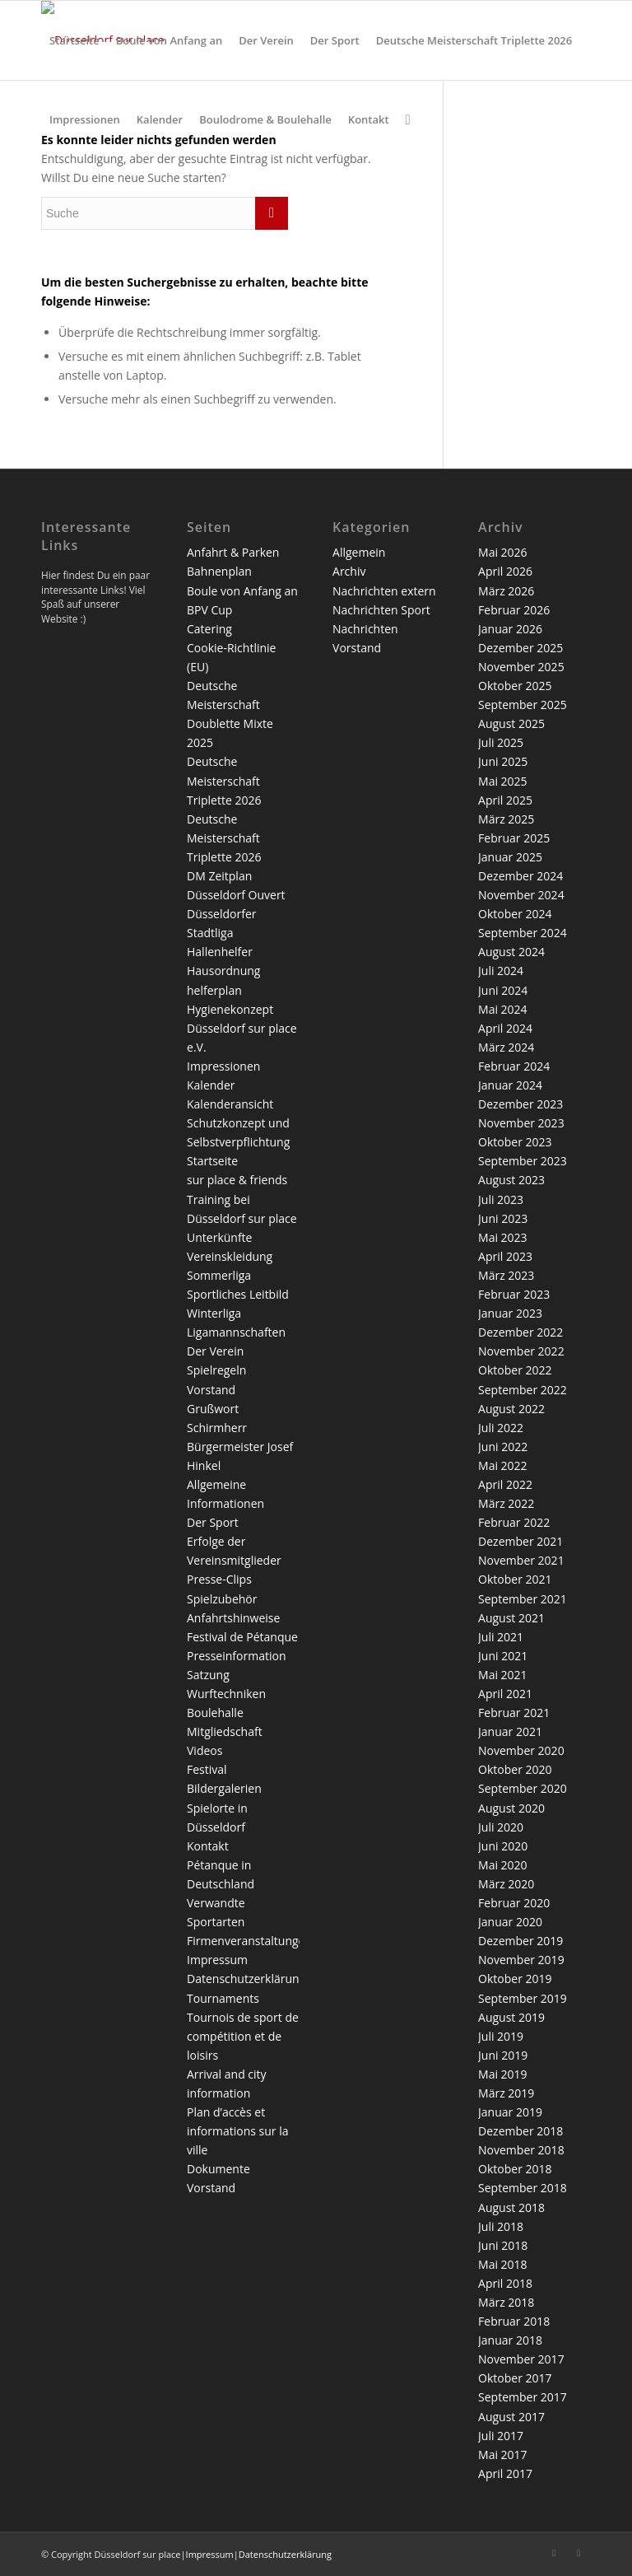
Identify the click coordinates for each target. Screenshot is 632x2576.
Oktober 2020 (514, 1769)
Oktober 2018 (514, 2169)
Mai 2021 (502, 1674)
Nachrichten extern (384, 591)
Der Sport (213, 1522)
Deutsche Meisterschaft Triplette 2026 (224, 780)
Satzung (208, 1674)
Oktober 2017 (514, 2378)
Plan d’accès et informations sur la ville (237, 2131)
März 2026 (506, 591)
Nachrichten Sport (381, 610)
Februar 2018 (514, 2321)
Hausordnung (223, 970)
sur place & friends (237, 1180)
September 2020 (522, 1788)
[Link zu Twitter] (578, 2553)
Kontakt (208, 1846)
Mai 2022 (502, 1465)
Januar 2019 (510, 2112)
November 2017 (521, 2359)
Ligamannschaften (236, 1332)
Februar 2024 (514, 1066)
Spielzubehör (222, 1599)
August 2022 (511, 1408)
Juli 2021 (500, 1637)
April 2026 (505, 571)
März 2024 (506, 1047)
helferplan (214, 990)
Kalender (211, 1085)
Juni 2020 (502, 1846)
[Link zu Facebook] (553, 2553)
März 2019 (506, 2093)
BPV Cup (209, 610)
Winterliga (214, 1313)
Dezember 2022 (520, 1332)
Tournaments (223, 1998)
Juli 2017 (500, 2435)
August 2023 (511, 1180)
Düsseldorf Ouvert (236, 895)
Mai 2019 (502, 2074)
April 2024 (505, 1028)
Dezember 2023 (520, 1104)
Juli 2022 (500, 1427)
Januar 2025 (510, 857)
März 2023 (506, 1275)
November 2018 (521, 2150)
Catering (209, 629)
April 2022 (505, 1484)
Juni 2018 (502, 2245)
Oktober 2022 (514, 1370)
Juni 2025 (502, 761)
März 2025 (506, 819)
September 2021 (522, 1599)
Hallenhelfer (220, 951)
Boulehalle (215, 1712)
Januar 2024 (510, 1085)
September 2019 (522, 1998)
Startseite (212, 1161)
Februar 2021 (514, 1712)
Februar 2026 (514, 610)
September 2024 (522, 932)
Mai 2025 (502, 781)
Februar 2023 (514, 1294)
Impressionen (223, 1066)
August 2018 (511, 2207)
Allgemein (358, 552)
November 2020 (521, 1750)
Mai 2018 (502, 2264)
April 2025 (505, 800)
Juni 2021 (502, 1656)
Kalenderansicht (230, 1104)
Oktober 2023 (514, 1142)
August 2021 (511, 1618)
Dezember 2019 (520, 1940)
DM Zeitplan (219, 876)
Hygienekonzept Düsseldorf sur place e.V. (242, 1028)
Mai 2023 (502, 1237)
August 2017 (511, 2416)
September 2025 (522, 704)
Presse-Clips (219, 1579)
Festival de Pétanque (242, 1637)
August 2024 (511, 951)
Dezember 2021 (520, 1541)
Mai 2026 (502, 552)
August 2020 (511, 1808)
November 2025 (521, 666)
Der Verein (215, 1351)
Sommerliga (219, 1275)
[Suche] (408, 119)
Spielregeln (216, 1370)
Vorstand (211, 1390)
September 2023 (522, 1161)
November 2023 (521, 1123)
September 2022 (522, 1390)
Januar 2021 (510, 1731)
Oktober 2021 (514, 1579)
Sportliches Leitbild (238, 1294)
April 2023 (505, 1256)
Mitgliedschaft (225, 1731)
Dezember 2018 (520, 2131)
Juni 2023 (502, 1218)
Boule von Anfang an (242, 591)
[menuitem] (74, 40)
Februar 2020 (514, 1903)
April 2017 (505, 2473)
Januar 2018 (510, 2340)
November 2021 (521, 1560)
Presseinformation (236, 1656)
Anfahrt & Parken (233, 552)
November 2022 (521, 1351)
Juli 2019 (500, 2036)
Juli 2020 (500, 1827)
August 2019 (511, 2017)
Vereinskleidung (229, 1256)
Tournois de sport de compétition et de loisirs (243, 2036)
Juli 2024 (500, 970)
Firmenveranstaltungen (249, 1940)
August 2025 (511, 723)
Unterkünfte (219, 1237)
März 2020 (506, 1884)
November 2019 (521, 1959)
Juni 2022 (502, 1446)
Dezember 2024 (520, 876)
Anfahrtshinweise (233, 1618)
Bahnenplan (219, 571)
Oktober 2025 (514, 685)
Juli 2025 (500, 742)
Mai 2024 (502, 1009)
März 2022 (506, 1503)
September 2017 (522, 2397)
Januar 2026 (510, 629)
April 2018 (505, 2283)
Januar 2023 (510, 1313)
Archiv (348, 571)
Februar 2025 (514, 838)
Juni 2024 (502, 990)
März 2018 (506, 2302)
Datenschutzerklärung (246, 1978)
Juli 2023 (500, 1199)
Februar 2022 (514, 1522)
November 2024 (521, 895)
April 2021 (505, 1693)
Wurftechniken (226, 1693)
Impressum (217, 1959)
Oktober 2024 (514, 914)
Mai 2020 (502, 1865)
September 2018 (522, 2188)
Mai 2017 (502, 2454)
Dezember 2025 (520, 648)
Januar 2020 (510, 1922)
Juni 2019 (502, 2055)
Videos (204, 1750)
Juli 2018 (500, 2226)
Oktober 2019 (514, 1978)
